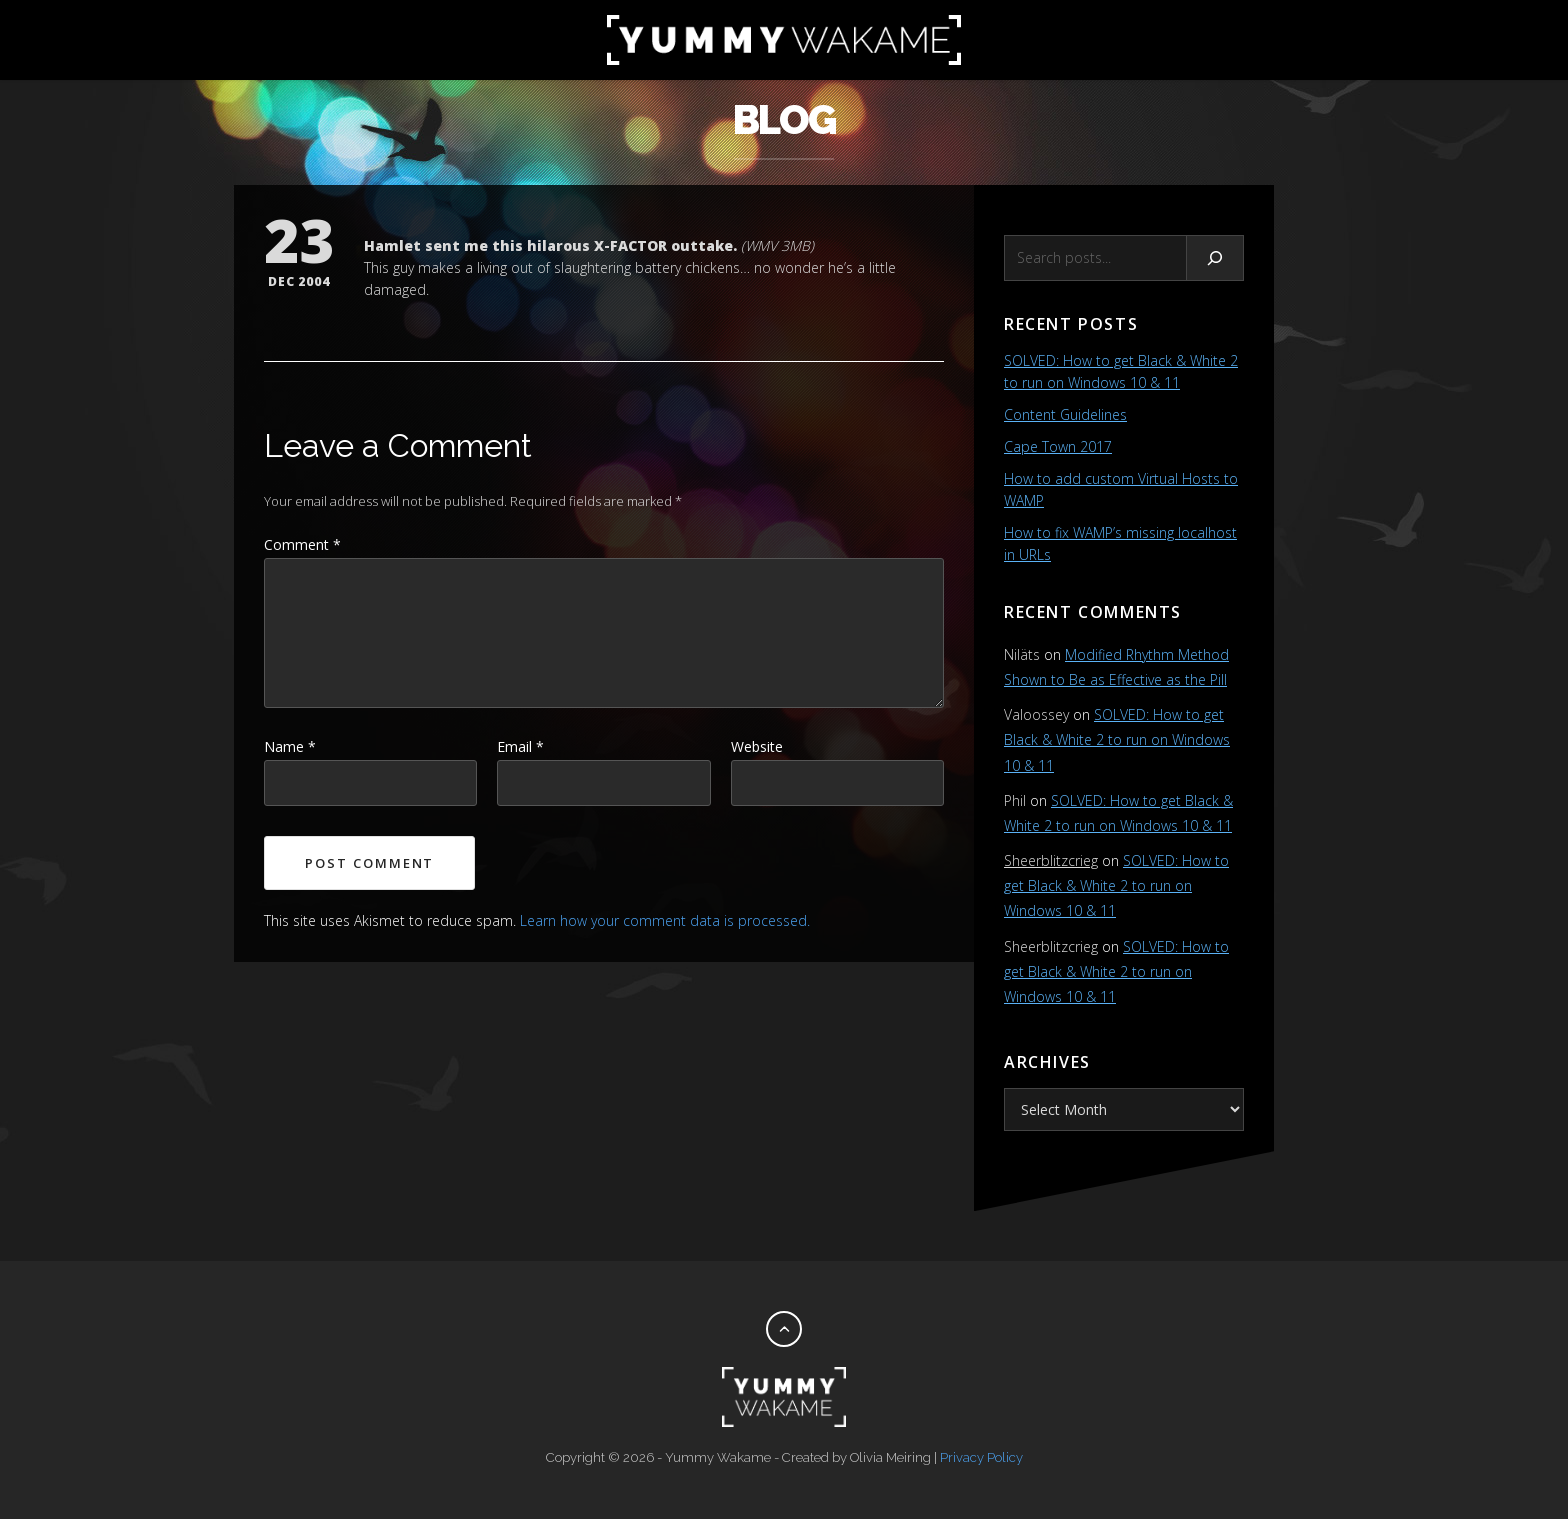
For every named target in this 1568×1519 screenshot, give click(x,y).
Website (757, 746)
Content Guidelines (1065, 414)
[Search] (1215, 258)
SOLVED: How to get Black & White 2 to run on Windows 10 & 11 (1117, 739)
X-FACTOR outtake (663, 245)
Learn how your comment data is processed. (665, 920)
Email (520, 746)
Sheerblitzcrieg (1051, 860)
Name (290, 746)
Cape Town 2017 (1058, 446)
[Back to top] (784, 1329)
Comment (302, 544)
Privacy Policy (981, 1457)
